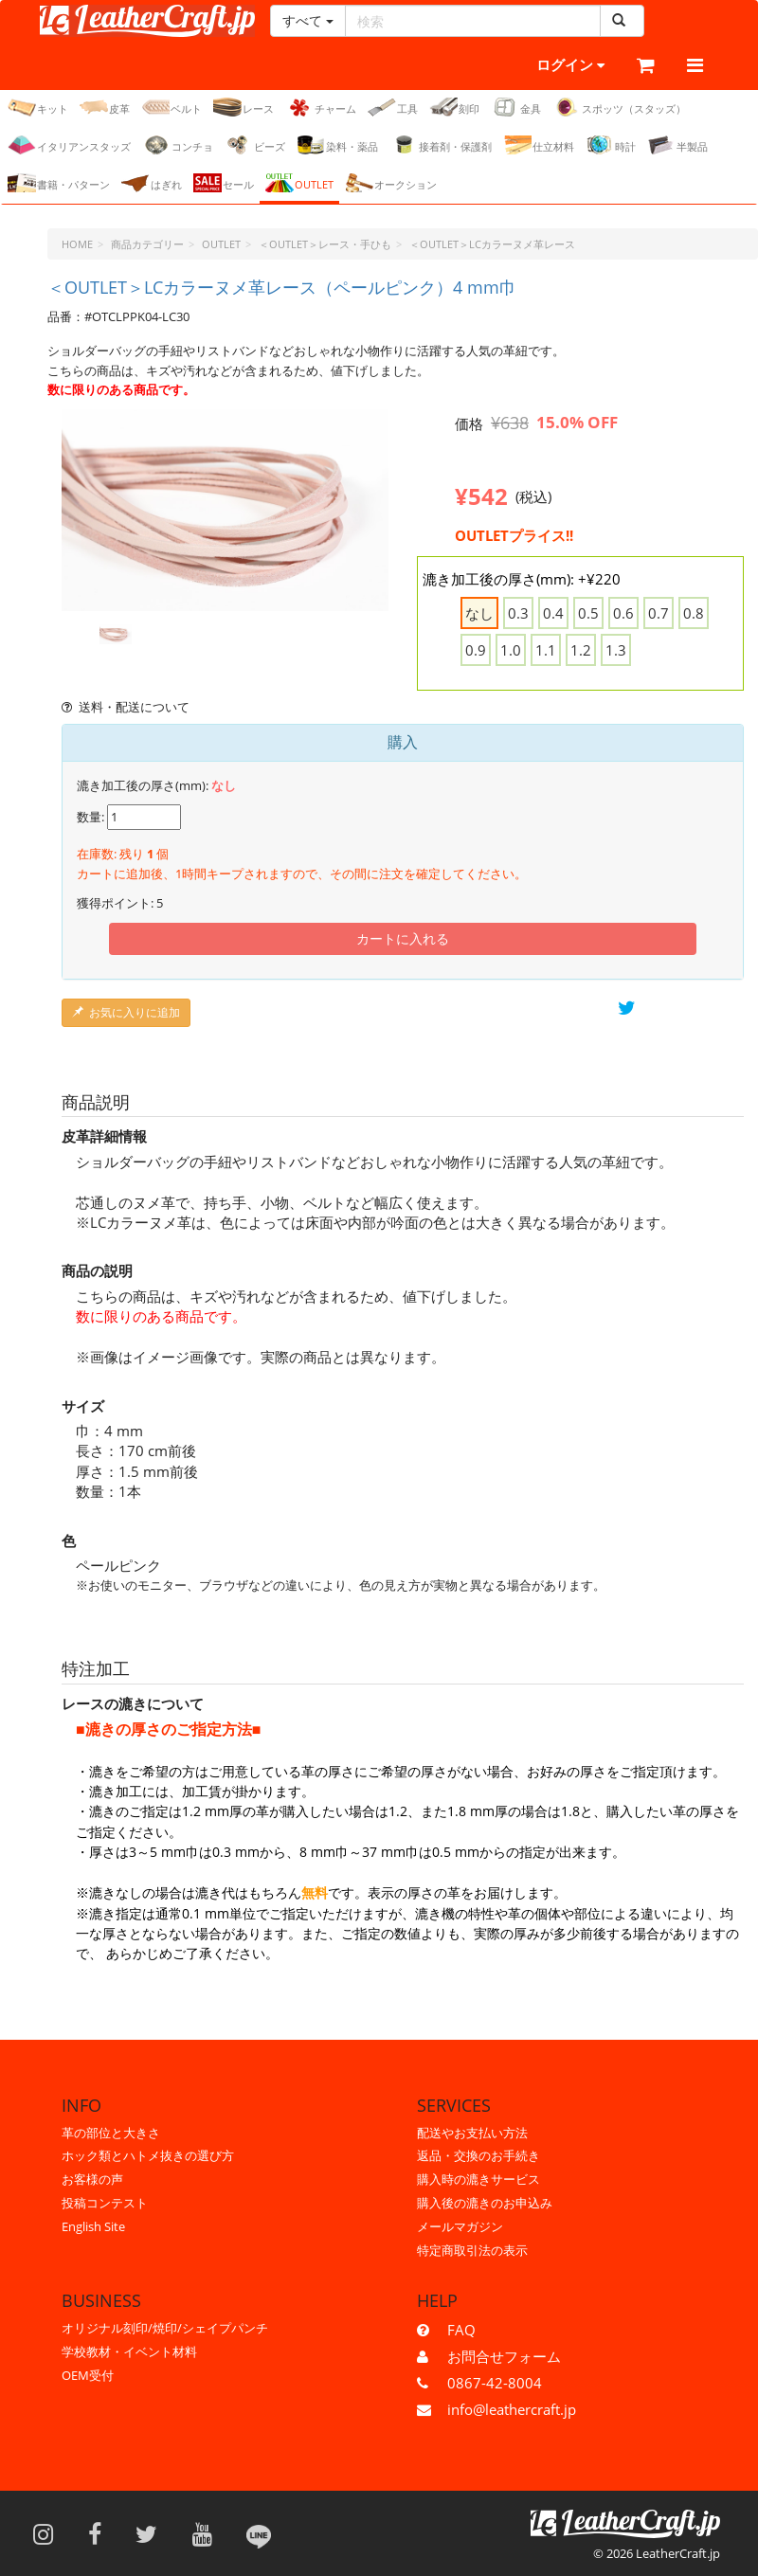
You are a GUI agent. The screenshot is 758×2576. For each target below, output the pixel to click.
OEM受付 (88, 2375)
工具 (393, 107)
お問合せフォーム (504, 2356)
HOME (77, 244)
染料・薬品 (337, 144)
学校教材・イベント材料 (129, 2351)
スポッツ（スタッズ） (619, 107)
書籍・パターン (59, 182)
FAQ (461, 2329)
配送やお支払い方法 (472, 2132)
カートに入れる (402, 938)
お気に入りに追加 (126, 1012)
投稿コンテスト (105, 2202)
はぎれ (151, 182)
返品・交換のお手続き (478, 2156)
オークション (391, 182)
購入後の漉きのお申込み (484, 2202)
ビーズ (255, 144)
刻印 (454, 107)
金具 (516, 107)
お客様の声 (92, 2179)
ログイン (544, 66)
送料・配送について (126, 706)
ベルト (171, 107)
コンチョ (177, 144)
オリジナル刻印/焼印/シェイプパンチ (165, 2327)
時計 (611, 144)
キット (38, 107)
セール (223, 182)
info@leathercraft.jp (511, 2409)
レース (243, 107)
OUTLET (299, 182)
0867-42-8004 (494, 2382)
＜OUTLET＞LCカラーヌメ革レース (492, 244)
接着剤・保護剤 (440, 144)
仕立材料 (538, 144)
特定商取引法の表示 (472, 2250)
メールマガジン (460, 2226)
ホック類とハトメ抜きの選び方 (148, 2156)
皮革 (105, 107)
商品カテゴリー (147, 244)
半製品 (677, 144)
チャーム (320, 107)
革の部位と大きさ (111, 2132)
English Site (93, 2226)
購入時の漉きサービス (478, 2179)
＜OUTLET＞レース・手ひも (325, 244)
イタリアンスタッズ (69, 144)
